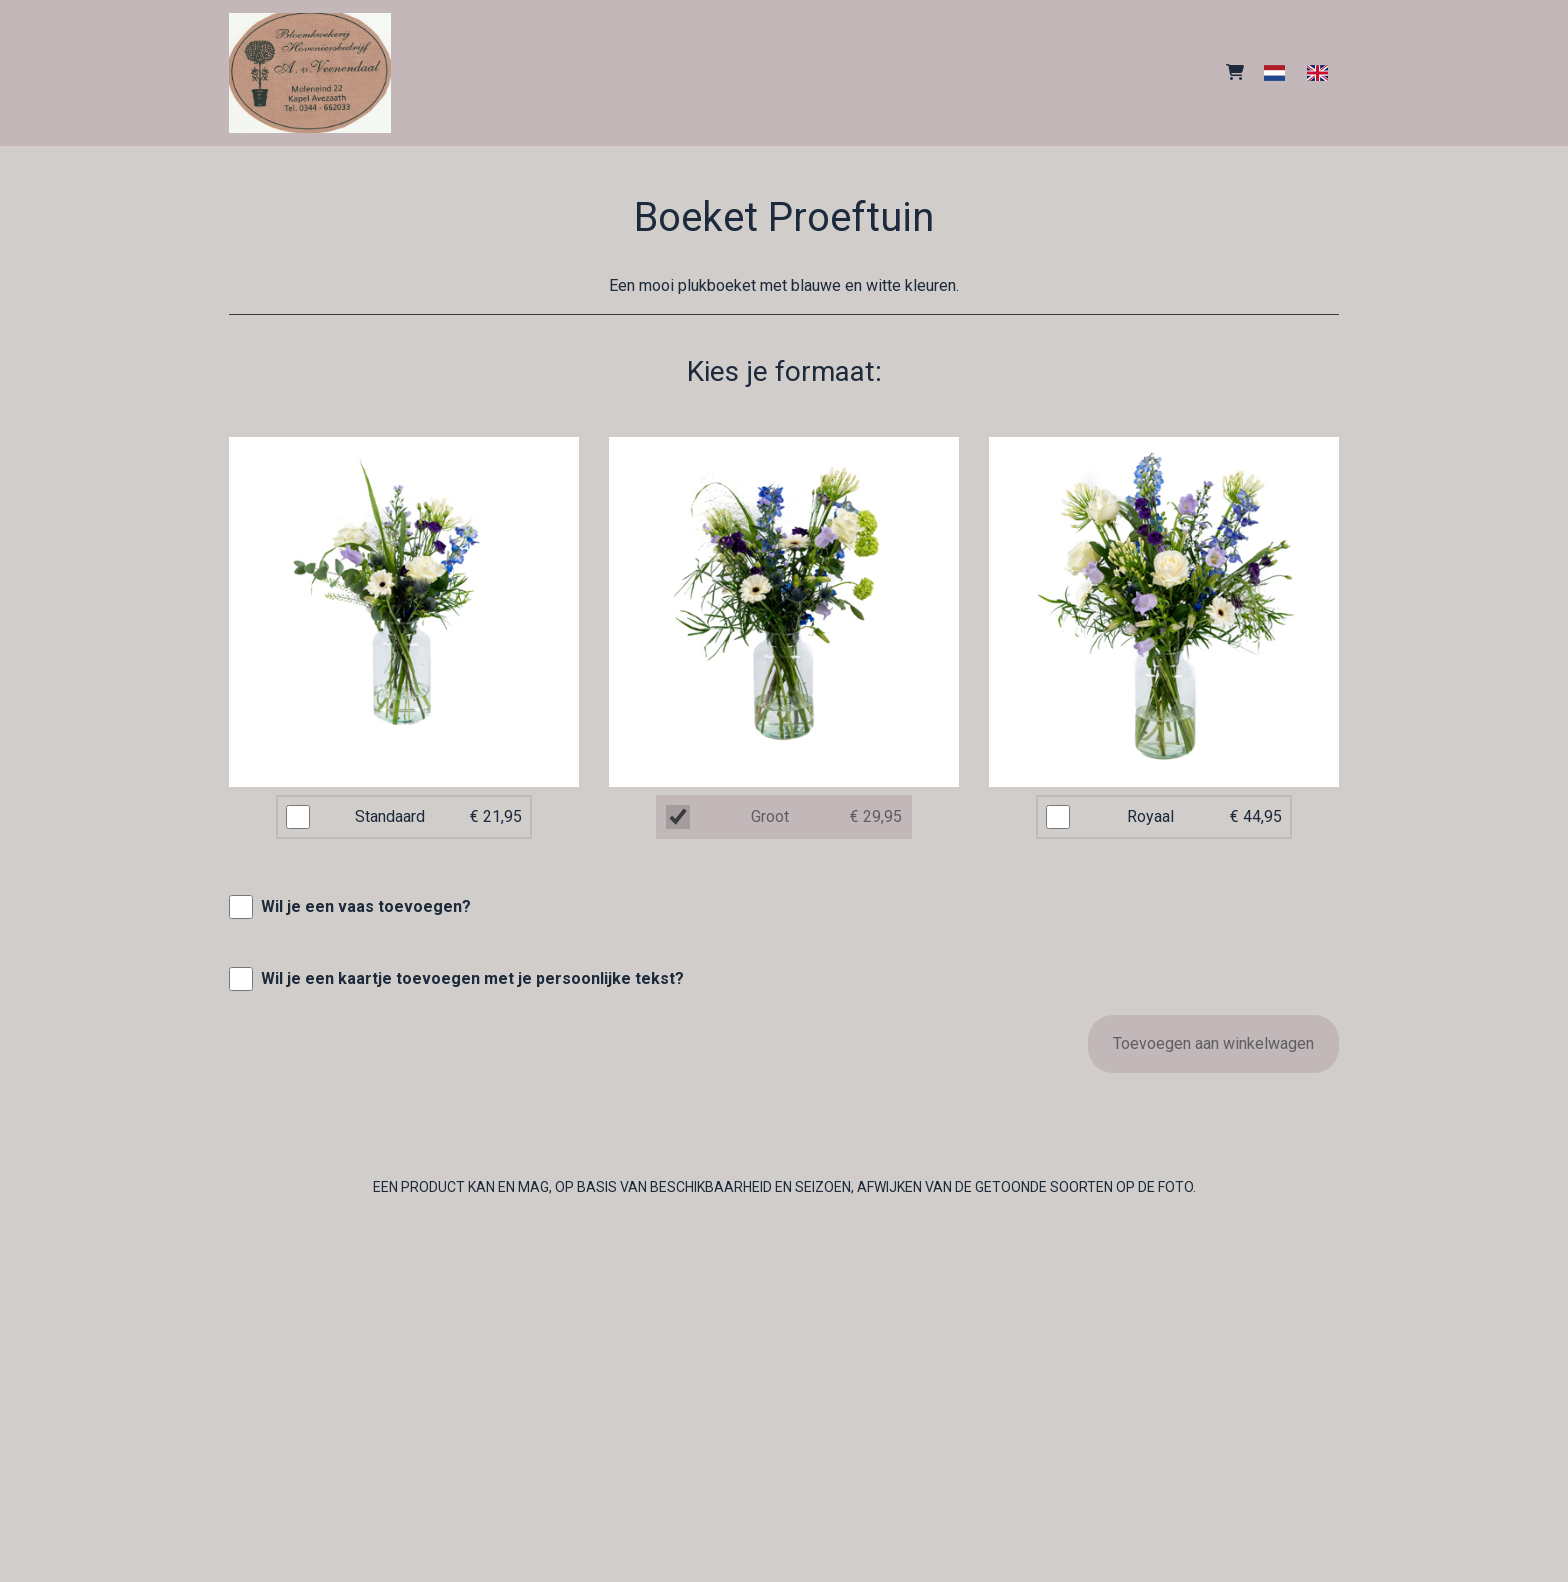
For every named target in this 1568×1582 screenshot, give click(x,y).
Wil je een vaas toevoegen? (366, 906)
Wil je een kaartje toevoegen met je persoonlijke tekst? (472, 978)
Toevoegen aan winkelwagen (1213, 1043)
